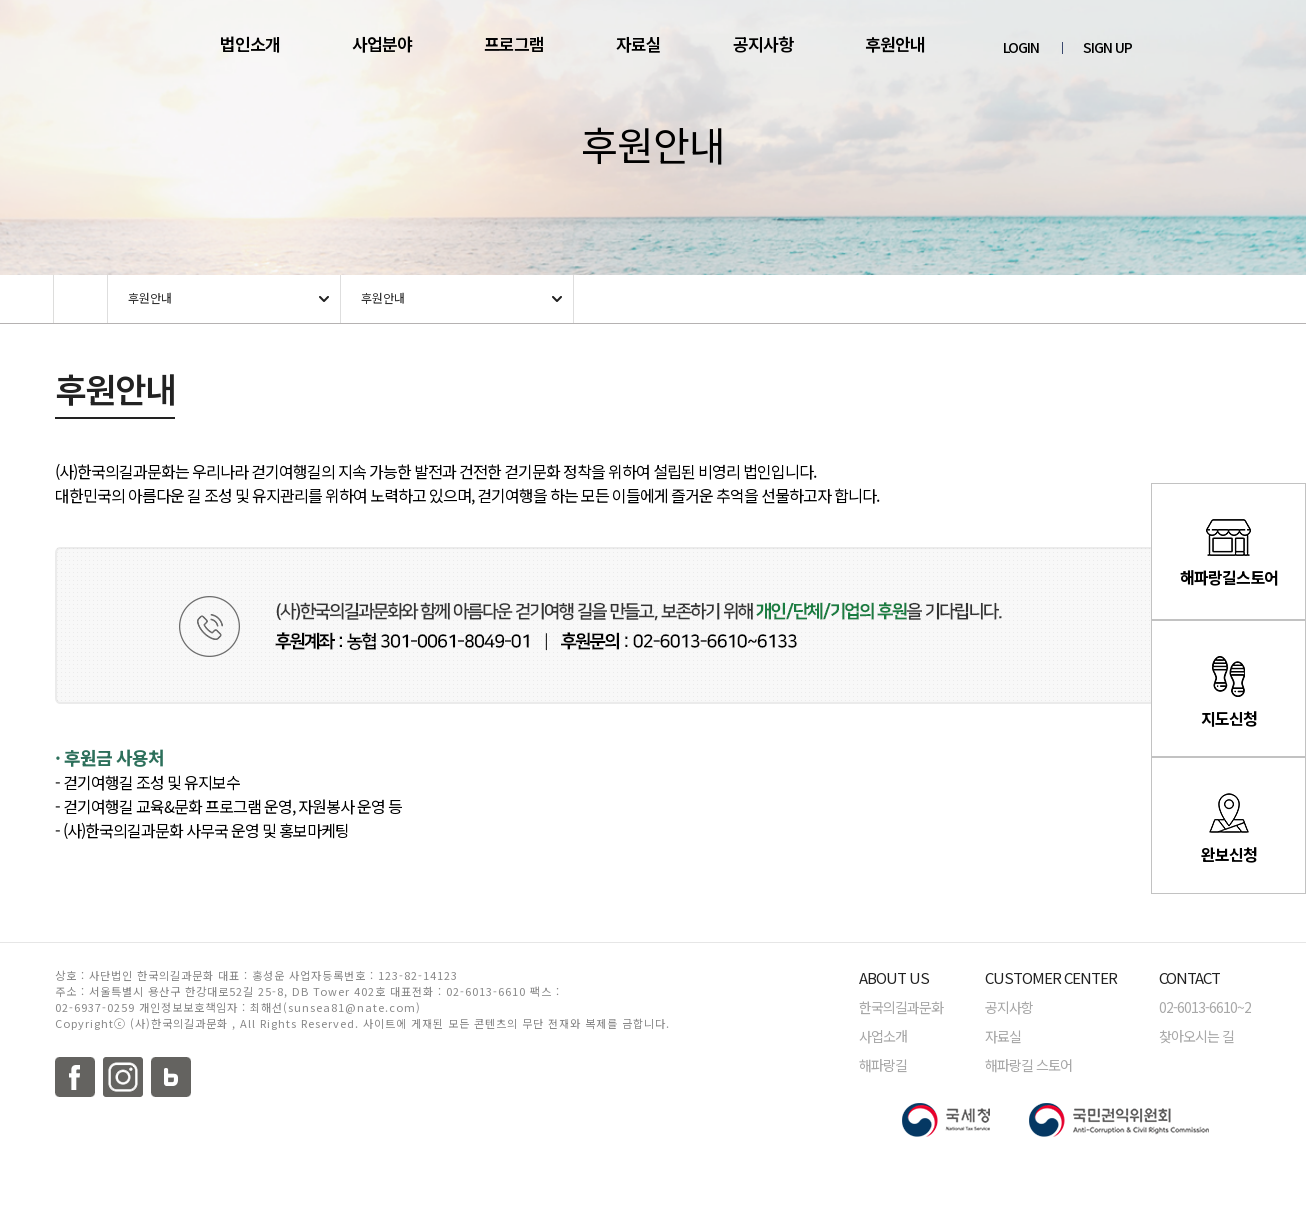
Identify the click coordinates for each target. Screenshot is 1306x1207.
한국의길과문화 (901, 1007)
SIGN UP (1107, 47)
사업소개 (883, 1036)
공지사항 (763, 43)
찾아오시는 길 (1196, 1036)
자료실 (638, 43)
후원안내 (895, 43)
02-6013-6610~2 (1205, 1007)
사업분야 (382, 43)
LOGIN (1021, 47)
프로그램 (514, 43)
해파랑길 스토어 (1028, 1065)
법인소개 (250, 43)
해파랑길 (883, 1065)
